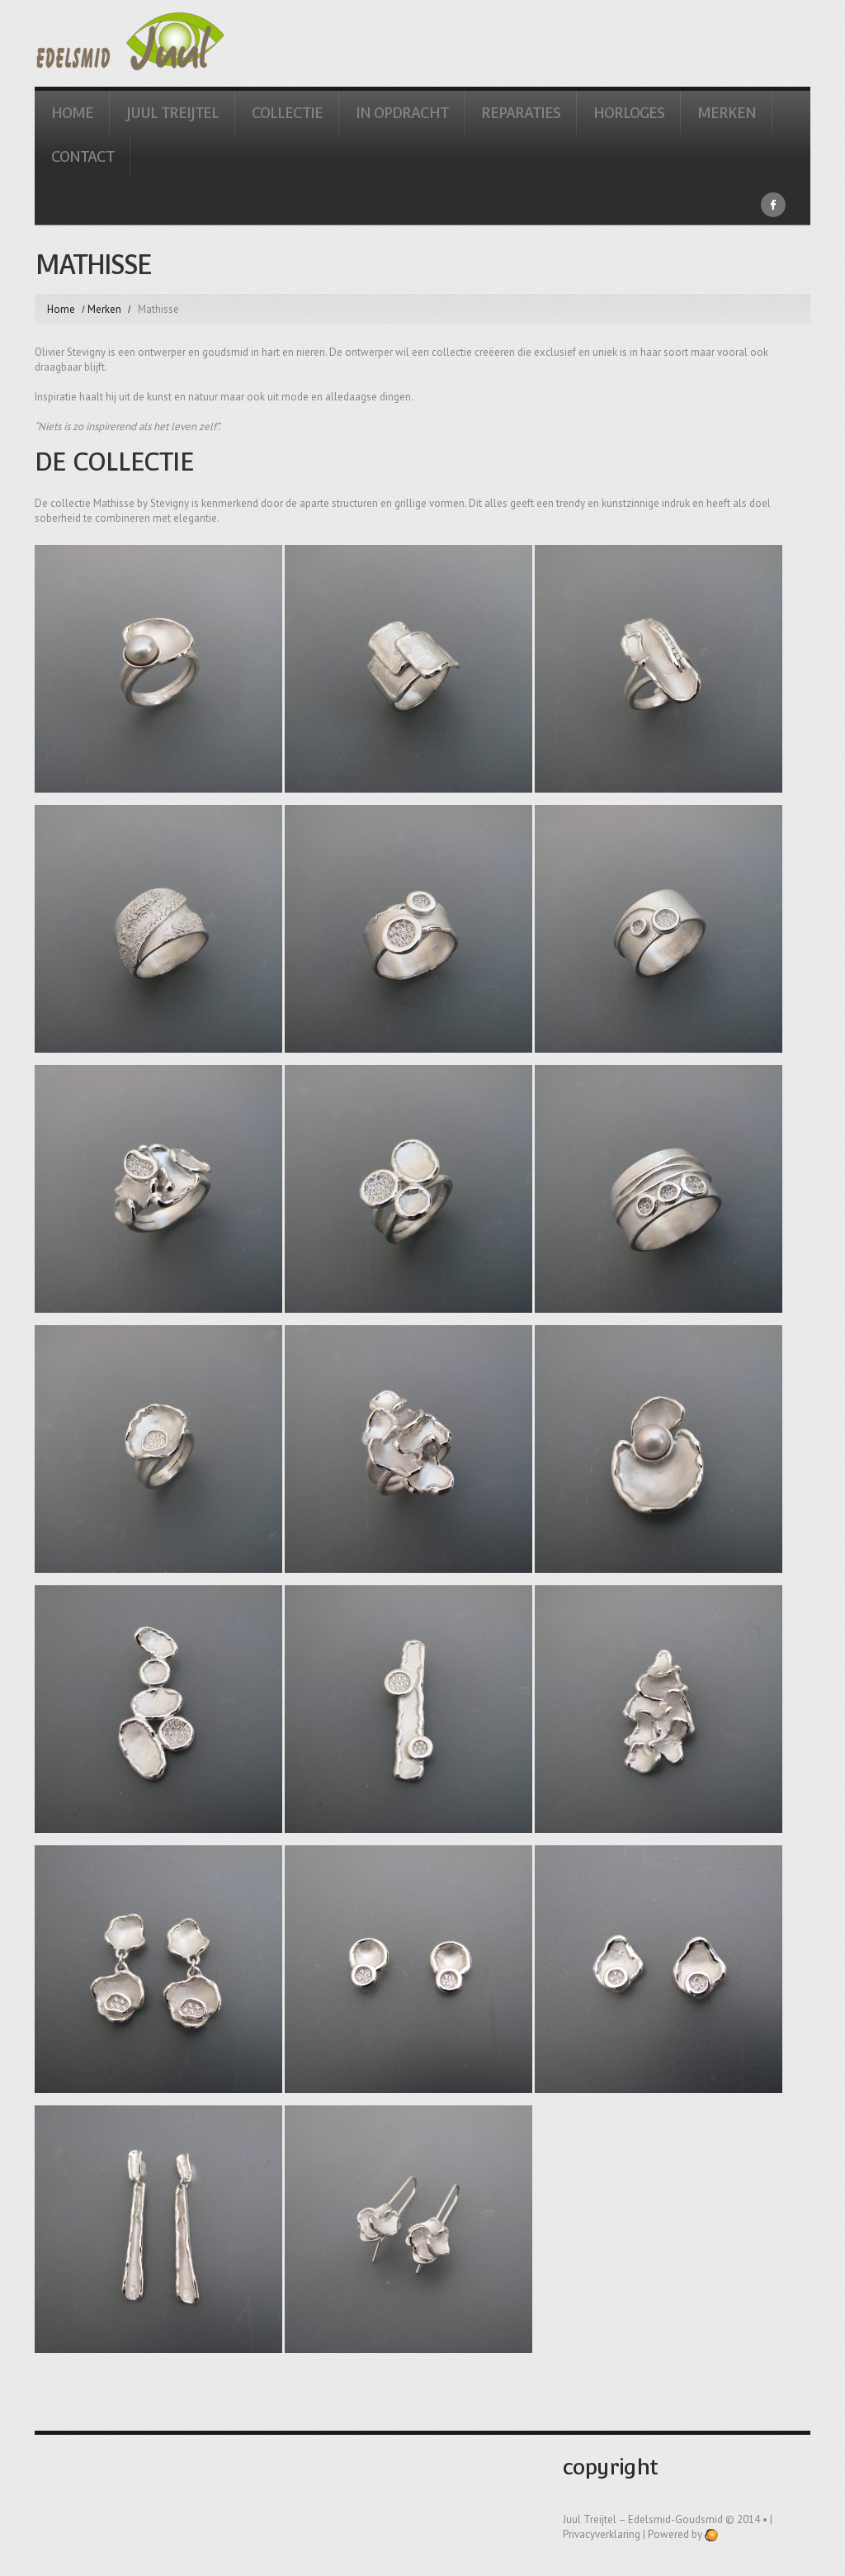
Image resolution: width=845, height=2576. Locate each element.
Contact (82, 156)
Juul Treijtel (172, 112)
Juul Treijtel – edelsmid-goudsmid (643, 2519)
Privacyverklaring (601, 2534)
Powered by (683, 2534)
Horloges (628, 112)
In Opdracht (402, 112)
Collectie (287, 112)
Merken (726, 112)
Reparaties (520, 112)
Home (72, 112)
